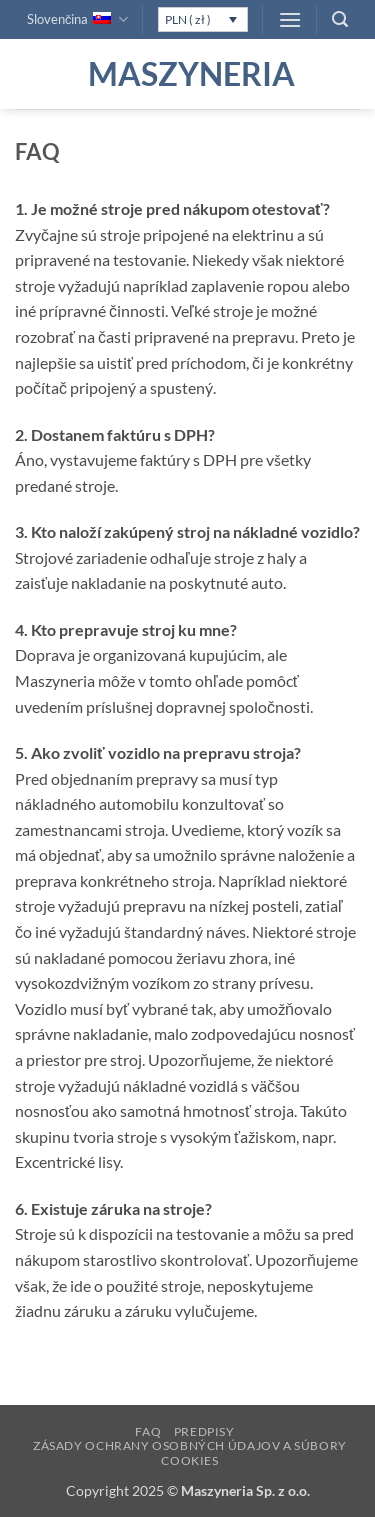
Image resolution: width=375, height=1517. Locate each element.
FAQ (148, 1431)
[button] (290, 19)
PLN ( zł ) (188, 19)
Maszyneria (188, 74)
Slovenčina (77, 19)
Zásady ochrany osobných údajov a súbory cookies (190, 1453)
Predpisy (204, 1431)
